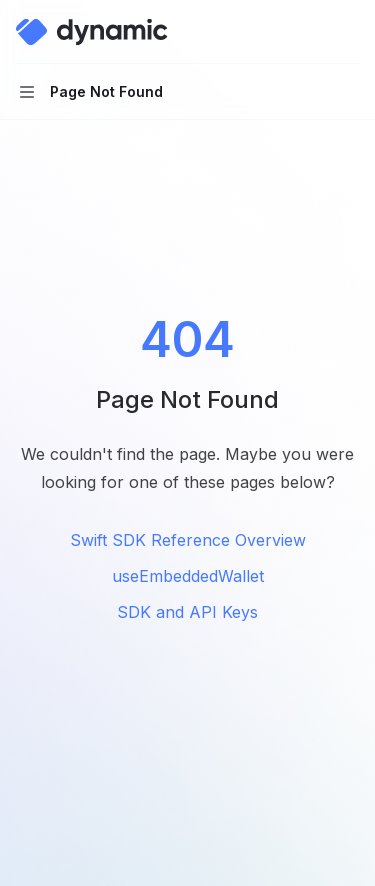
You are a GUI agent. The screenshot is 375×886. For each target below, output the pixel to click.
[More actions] (349, 32)
